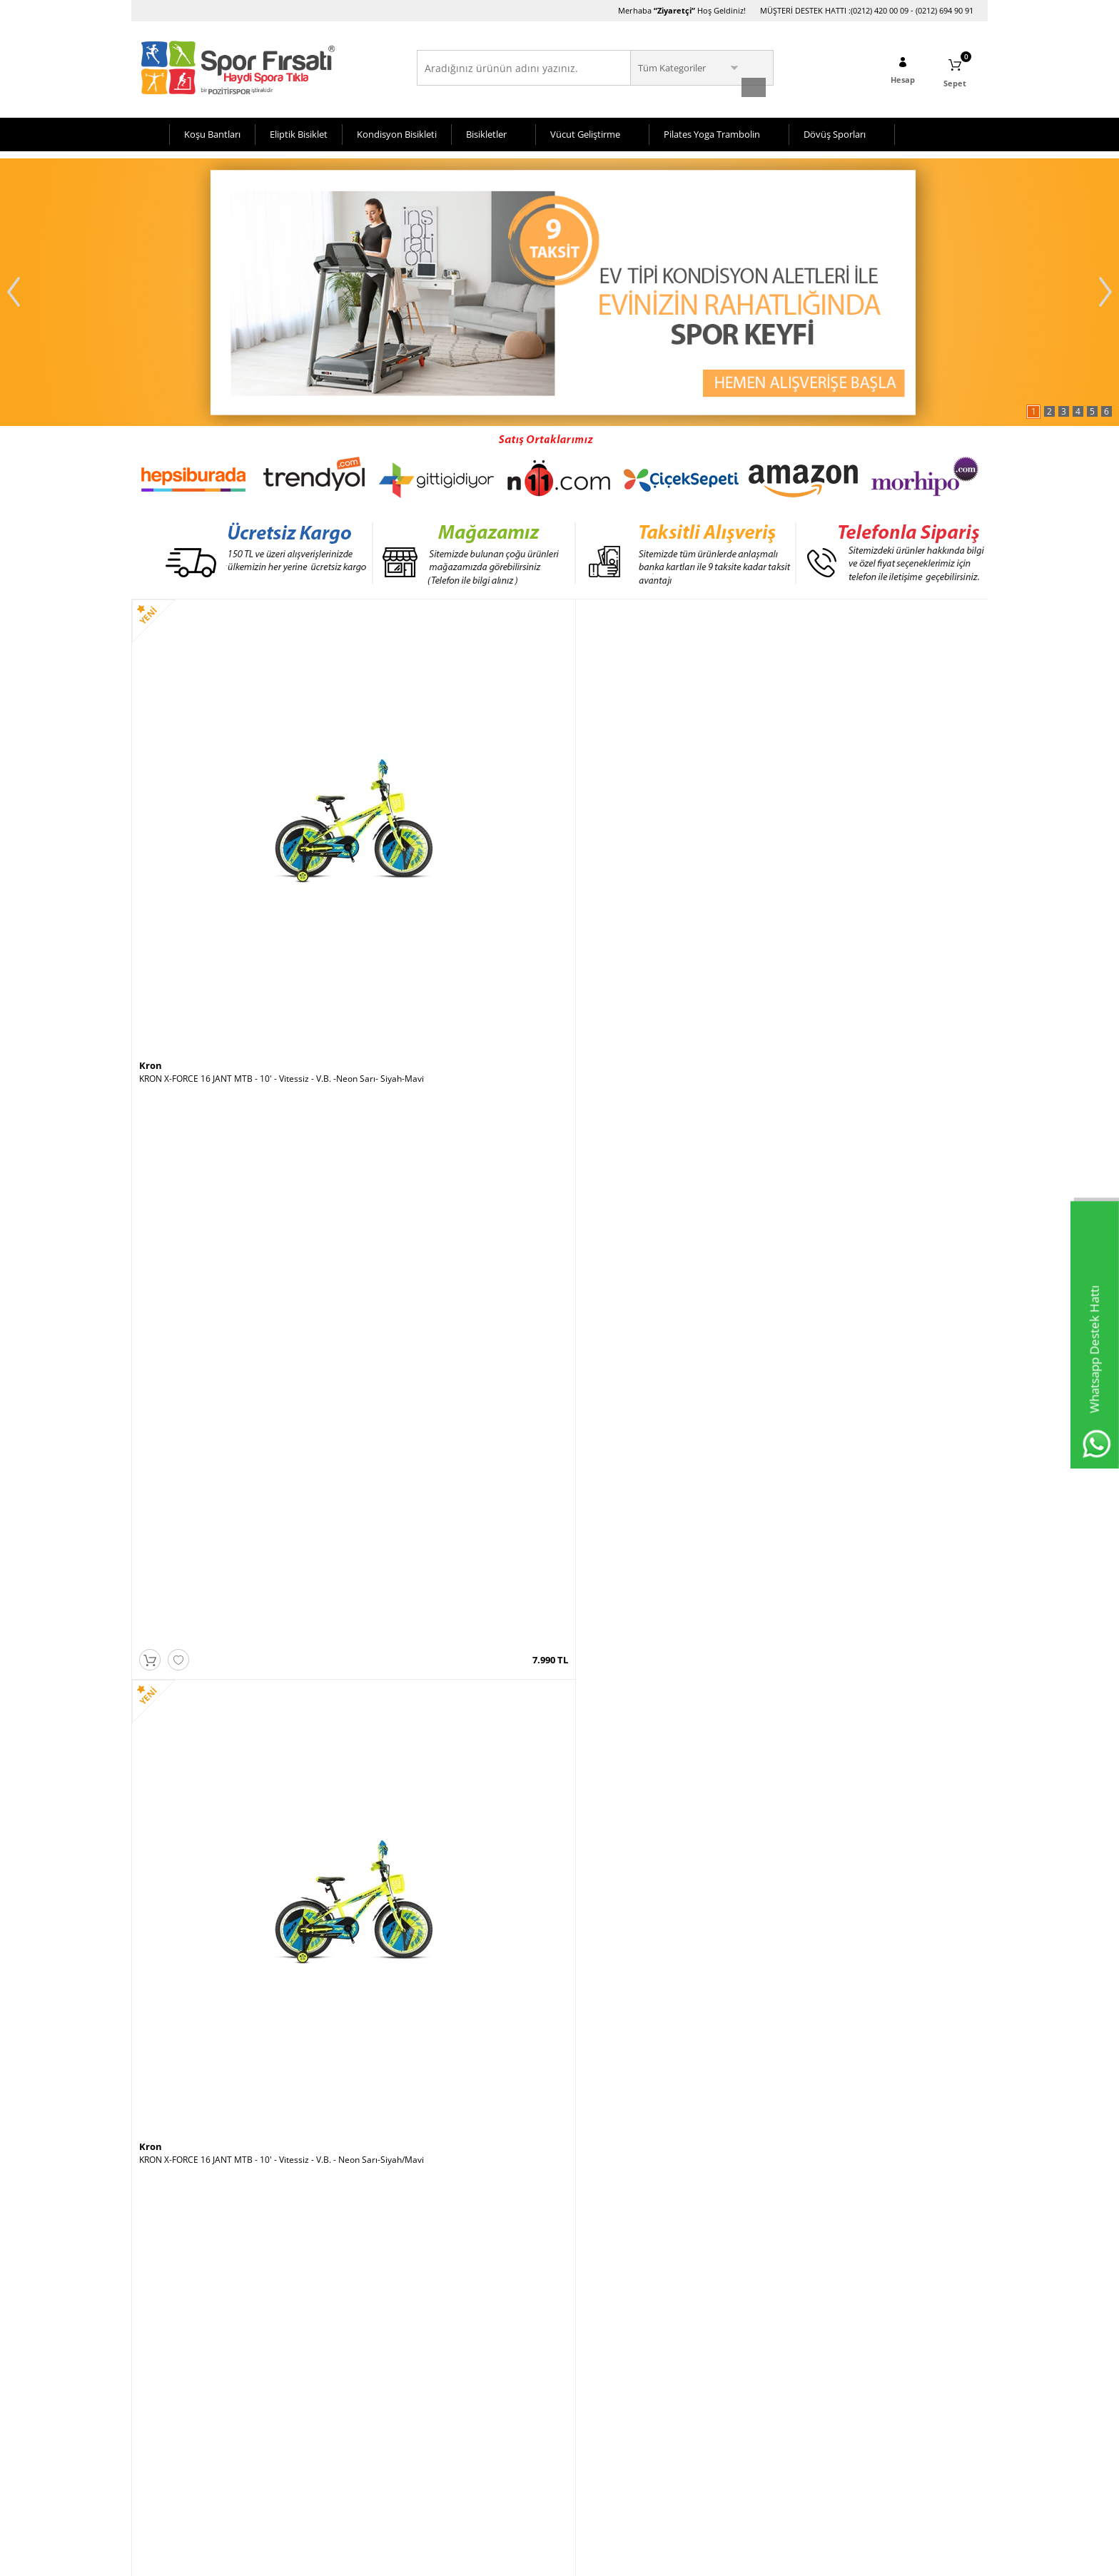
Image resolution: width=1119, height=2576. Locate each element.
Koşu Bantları (212, 130)
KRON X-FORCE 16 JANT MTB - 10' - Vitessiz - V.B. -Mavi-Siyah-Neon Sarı (451, 1783)
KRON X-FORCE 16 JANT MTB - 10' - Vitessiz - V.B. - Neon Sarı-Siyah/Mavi (451, 851)
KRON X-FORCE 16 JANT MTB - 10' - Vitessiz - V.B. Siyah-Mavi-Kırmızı (235, 1783)
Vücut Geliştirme (585, 130)
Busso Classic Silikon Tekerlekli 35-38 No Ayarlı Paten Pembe (452, 1161)
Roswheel (161, 2075)
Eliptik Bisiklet (299, 130)
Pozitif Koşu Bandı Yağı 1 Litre (625, 1467)
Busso (366, 1142)
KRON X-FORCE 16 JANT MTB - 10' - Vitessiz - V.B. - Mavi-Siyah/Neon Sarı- (665, 851)
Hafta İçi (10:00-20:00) (753, 2354)
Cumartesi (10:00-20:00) (757, 2376)
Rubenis (372, 2075)
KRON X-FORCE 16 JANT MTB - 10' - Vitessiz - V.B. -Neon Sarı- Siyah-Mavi (237, 851)
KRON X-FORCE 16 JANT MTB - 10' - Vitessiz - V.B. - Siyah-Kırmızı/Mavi (879, 1161)
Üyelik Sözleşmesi (174, 2397)
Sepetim (297, 2397)
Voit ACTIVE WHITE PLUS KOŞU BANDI (642, 1778)
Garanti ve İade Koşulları (187, 2440)
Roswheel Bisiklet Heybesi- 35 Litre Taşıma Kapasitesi (238, 2094)
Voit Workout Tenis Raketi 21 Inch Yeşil (429, 1467)
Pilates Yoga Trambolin (712, 130)
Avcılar (580, 2354)
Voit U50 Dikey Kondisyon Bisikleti (847, 1778)
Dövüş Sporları (835, 130)
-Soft (484, 2558)
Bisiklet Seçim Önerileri (184, 2376)
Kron (150, 832)
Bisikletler (486, 130)
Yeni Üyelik (445, 2354)
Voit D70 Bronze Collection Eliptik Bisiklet (220, 1467)
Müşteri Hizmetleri (318, 2376)
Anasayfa (299, 2354)
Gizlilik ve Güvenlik (175, 2461)
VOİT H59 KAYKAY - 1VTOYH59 (199, 1156)
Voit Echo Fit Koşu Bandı (828, 2089)
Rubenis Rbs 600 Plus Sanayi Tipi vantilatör (437, 2089)
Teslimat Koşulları (173, 2354)
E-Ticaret (516, 2558)
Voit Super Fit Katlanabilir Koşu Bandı (640, 2089)
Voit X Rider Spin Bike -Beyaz (837, 846)
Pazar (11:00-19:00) (748, 2397)
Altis (577, 1142)
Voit (790, 832)
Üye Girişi (443, 2376)
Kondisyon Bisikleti (397, 130)
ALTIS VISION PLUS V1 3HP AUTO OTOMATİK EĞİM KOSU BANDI (663, 1161)
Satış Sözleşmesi (171, 2419)
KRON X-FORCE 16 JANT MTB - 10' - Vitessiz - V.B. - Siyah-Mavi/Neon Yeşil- (879, 1472)
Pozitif (582, 1453)
